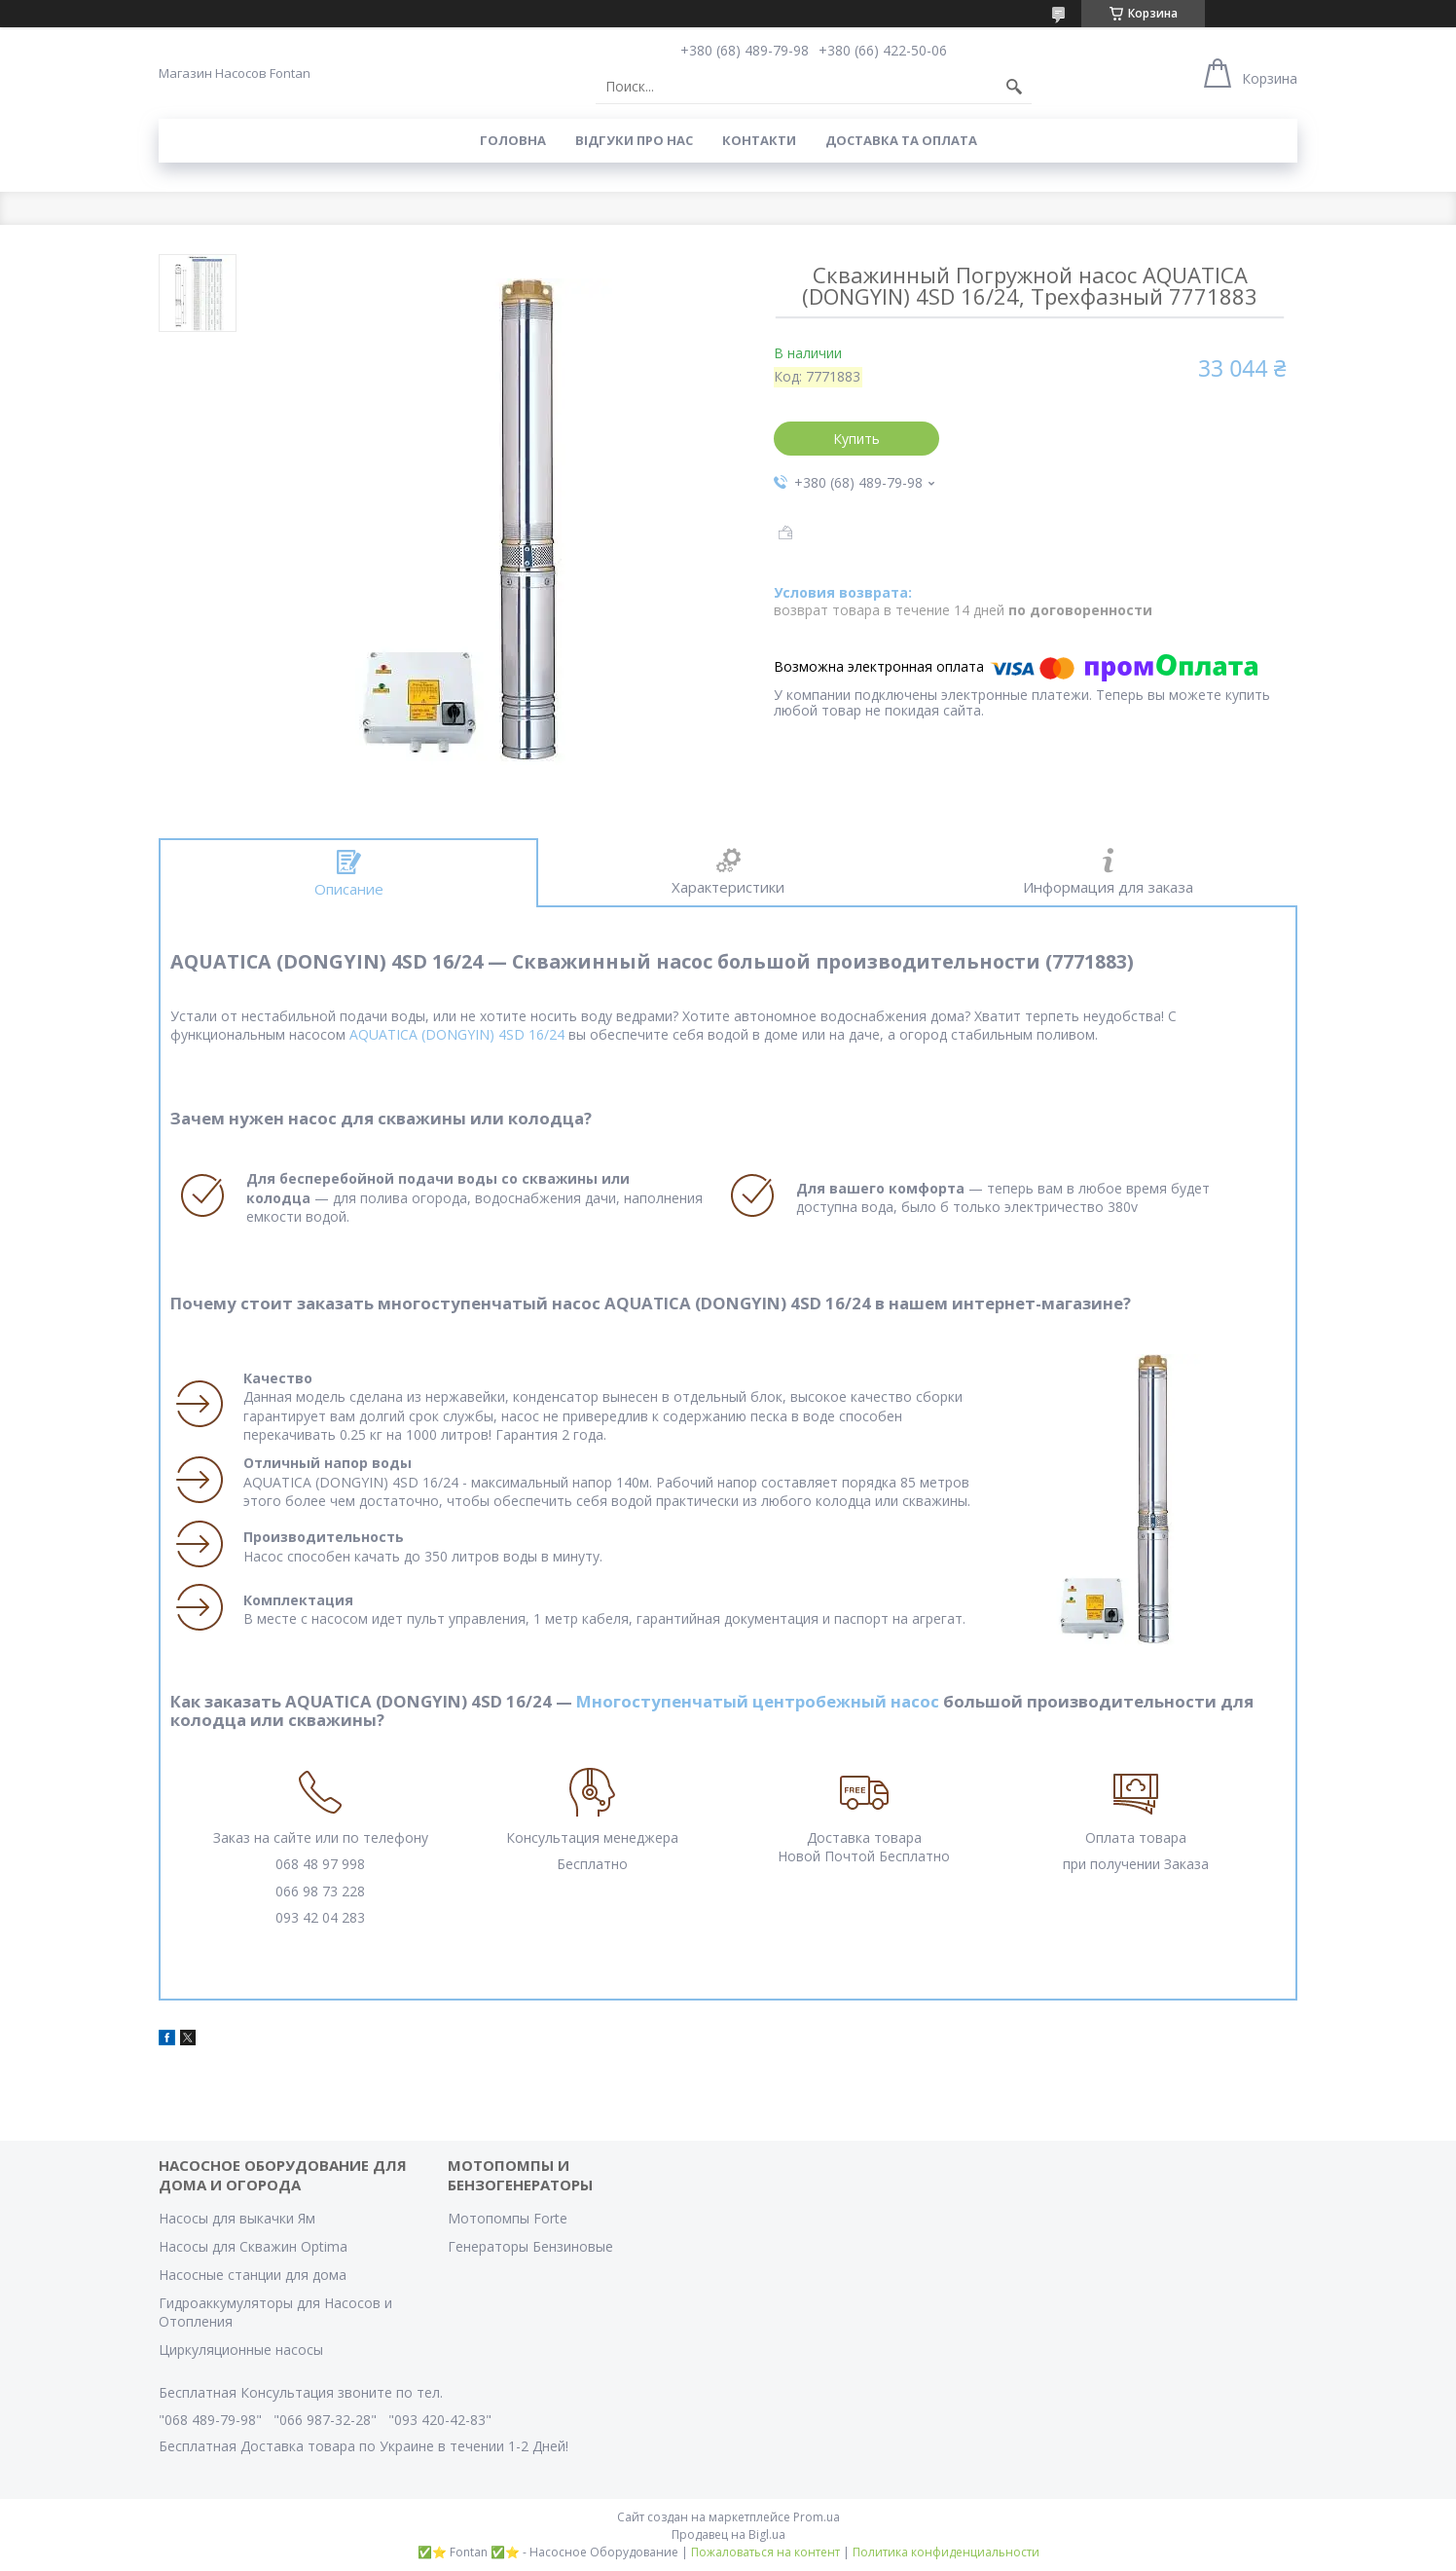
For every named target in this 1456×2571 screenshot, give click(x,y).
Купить (856, 438)
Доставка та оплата (901, 140)
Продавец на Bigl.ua (728, 2534)
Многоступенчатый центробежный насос (757, 1701)
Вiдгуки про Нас (634, 140)
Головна (513, 140)
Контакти (759, 140)
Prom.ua (816, 2517)
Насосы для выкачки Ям (237, 2218)
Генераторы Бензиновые (530, 2246)
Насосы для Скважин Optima (253, 2246)
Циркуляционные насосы (241, 2349)
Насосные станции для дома (252, 2274)
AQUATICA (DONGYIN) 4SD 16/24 (456, 1034)
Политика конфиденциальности (946, 2552)
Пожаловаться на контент (765, 2552)
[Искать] (1014, 86)
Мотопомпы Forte (507, 2218)
